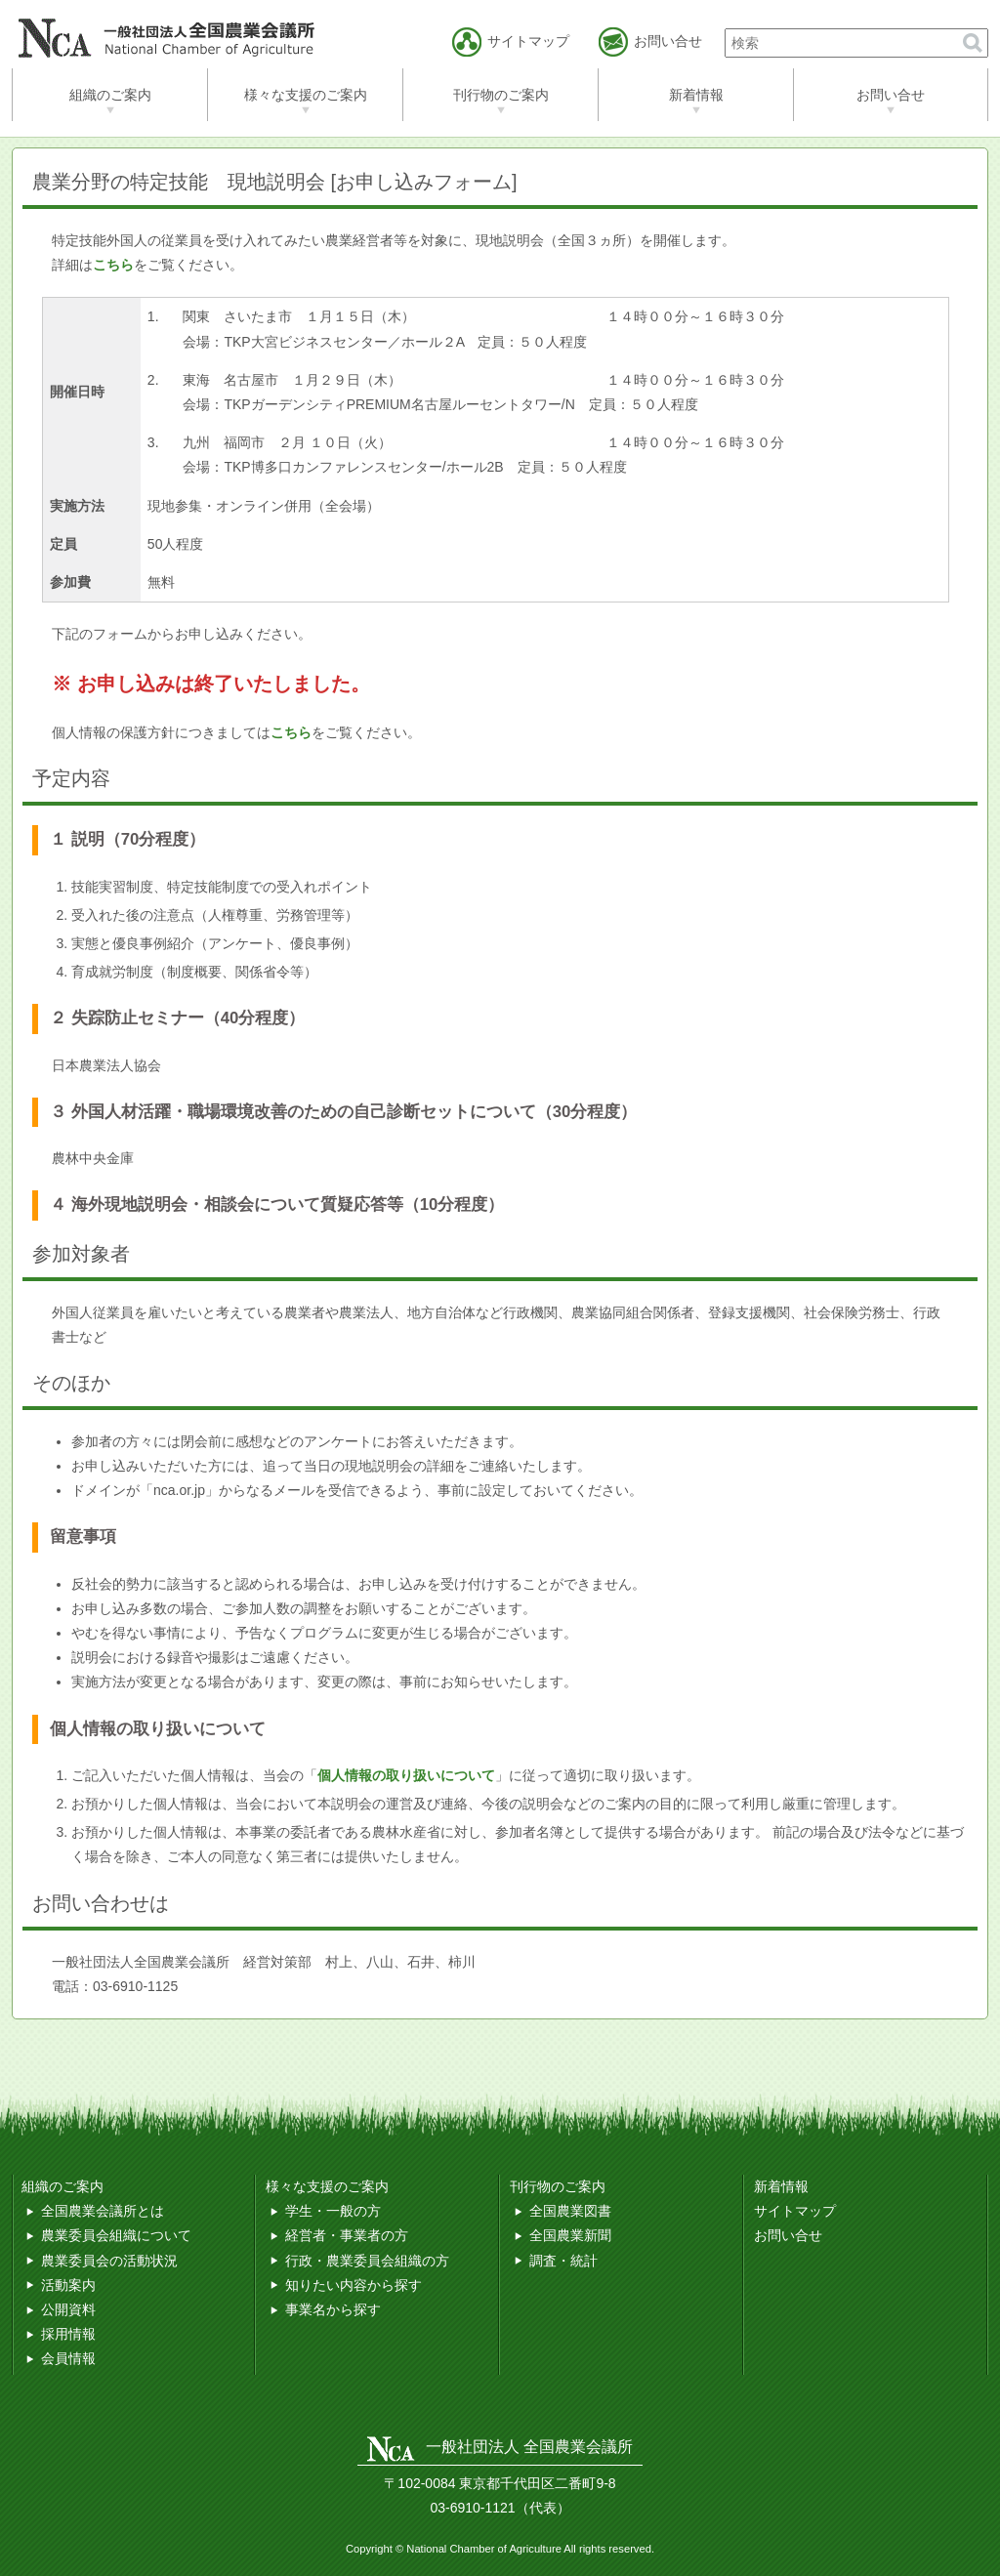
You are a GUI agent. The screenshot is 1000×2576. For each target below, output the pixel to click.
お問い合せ (890, 95)
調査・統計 (563, 2260)
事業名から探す (333, 2309)
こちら (291, 732)
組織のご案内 (110, 95)
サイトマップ (795, 2211)
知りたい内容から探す (353, 2285)
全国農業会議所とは (102, 2211)
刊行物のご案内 (501, 95)
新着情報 (696, 95)
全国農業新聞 (570, 2235)
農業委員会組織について (116, 2235)
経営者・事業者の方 (346, 2235)
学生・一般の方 (333, 2211)
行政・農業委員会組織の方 (367, 2260)
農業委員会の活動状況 (109, 2260)
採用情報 (68, 2334)
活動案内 (68, 2285)
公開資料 (68, 2309)
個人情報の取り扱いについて (406, 1775)
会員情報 (68, 2358)
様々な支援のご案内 (305, 95)
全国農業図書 (570, 2211)
